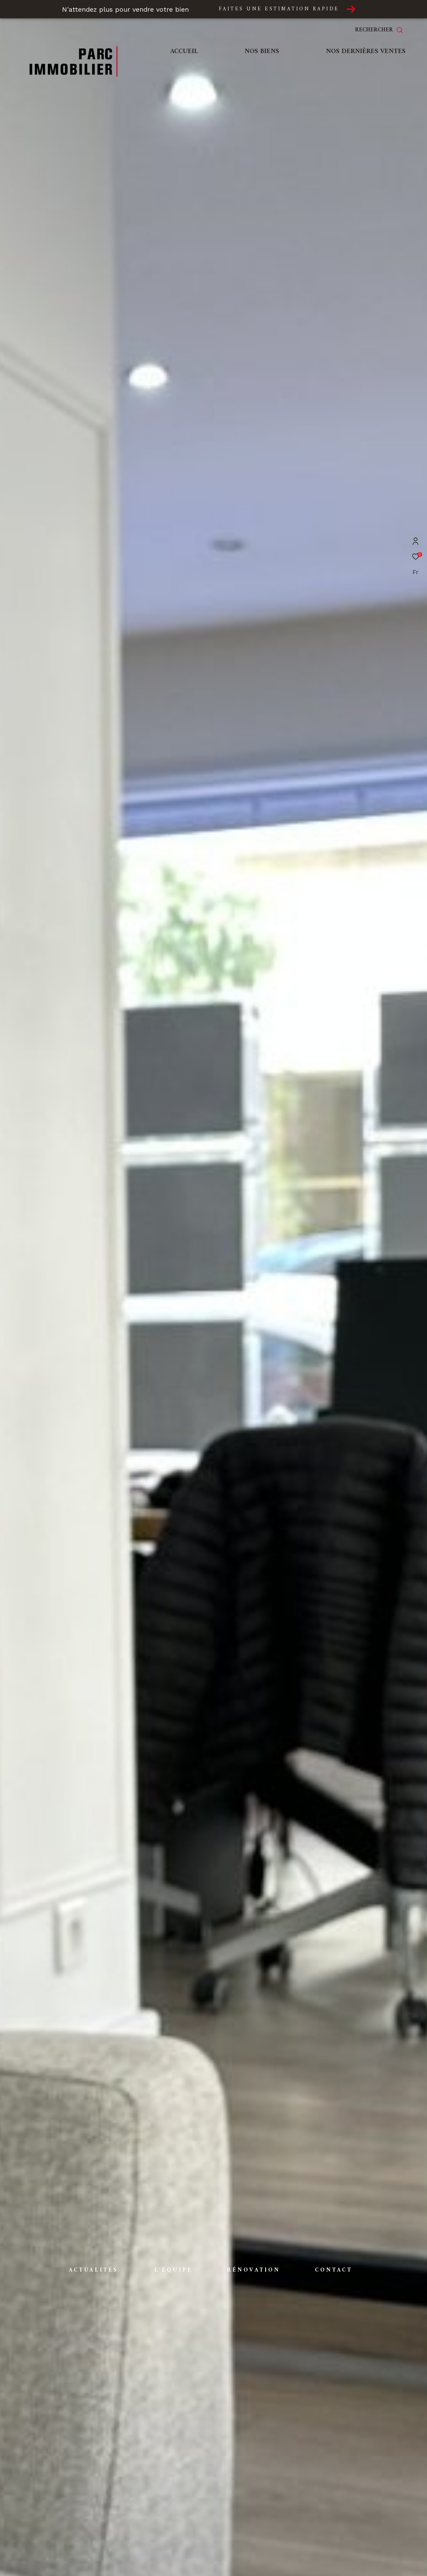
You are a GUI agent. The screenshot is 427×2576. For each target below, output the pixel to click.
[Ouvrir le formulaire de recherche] (379, 30)
